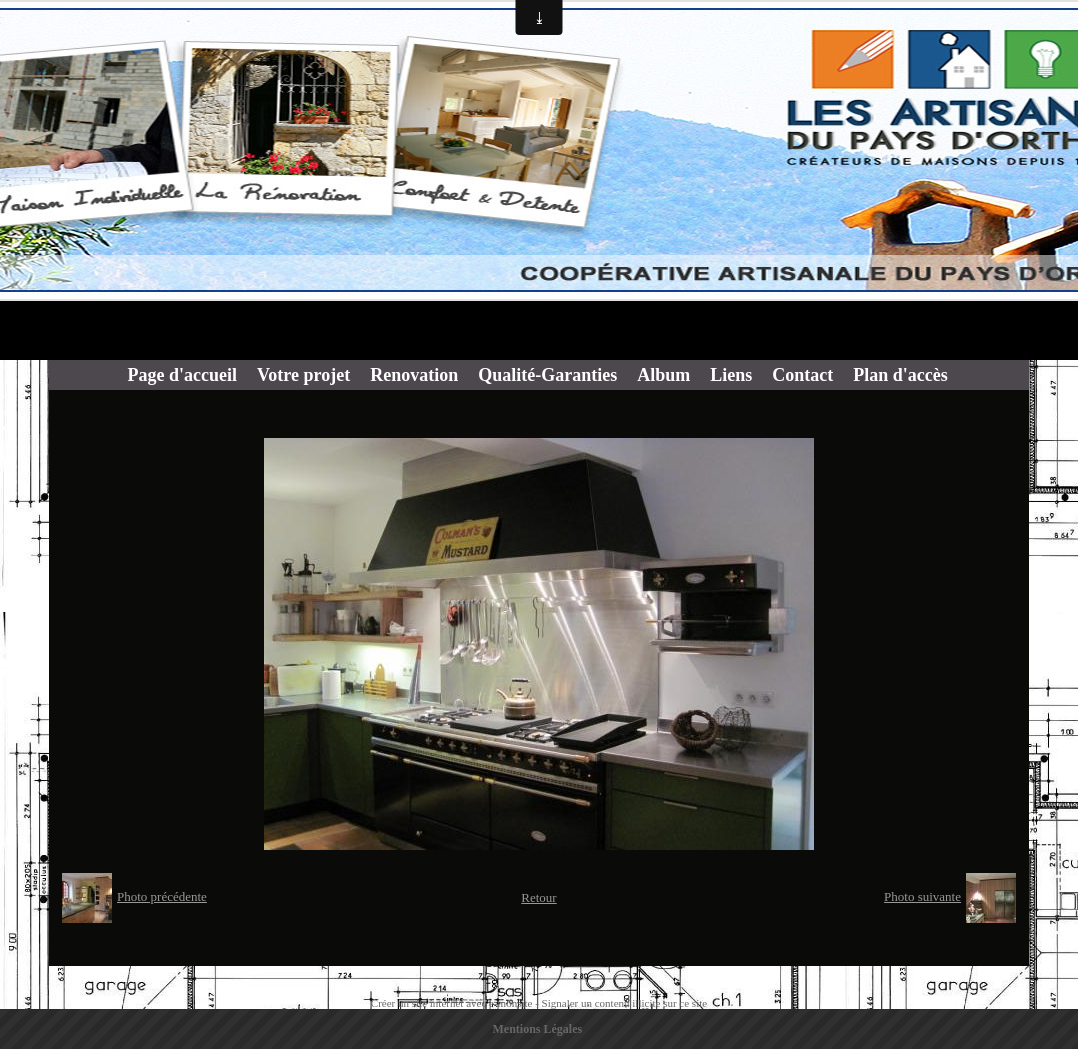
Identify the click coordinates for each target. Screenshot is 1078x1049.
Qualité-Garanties (547, 375)
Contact (802, 375)
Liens (731, 375)
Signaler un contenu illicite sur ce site (625, 1003)
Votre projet (303, 375)
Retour (538, 897)
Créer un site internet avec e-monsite (452, 1003)
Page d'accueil (182, 375)
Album (663, 375)
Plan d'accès (900, 375)
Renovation (414, 375)
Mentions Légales (538, 1029)
